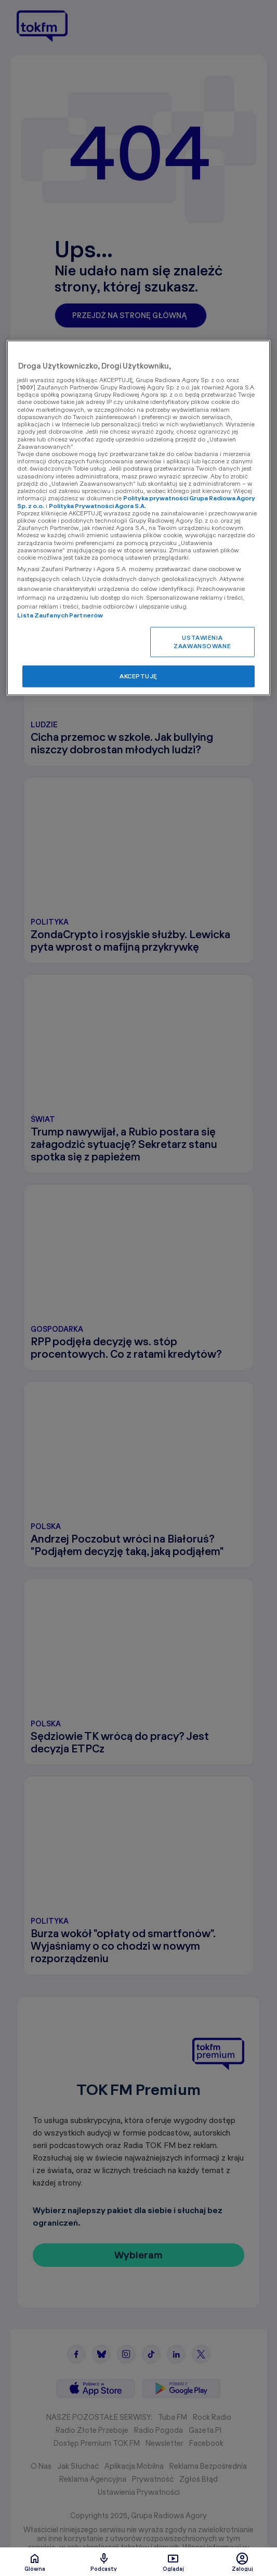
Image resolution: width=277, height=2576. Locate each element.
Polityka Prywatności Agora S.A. (97, 505)
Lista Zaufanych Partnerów (60, 615)
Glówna (34, 2562)
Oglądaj (173, 2562)
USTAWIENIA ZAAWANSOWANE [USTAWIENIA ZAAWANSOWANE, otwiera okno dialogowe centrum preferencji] (202, 641)
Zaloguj (242, 2562)
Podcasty (103, 2562)
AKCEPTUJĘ (138, 676)
